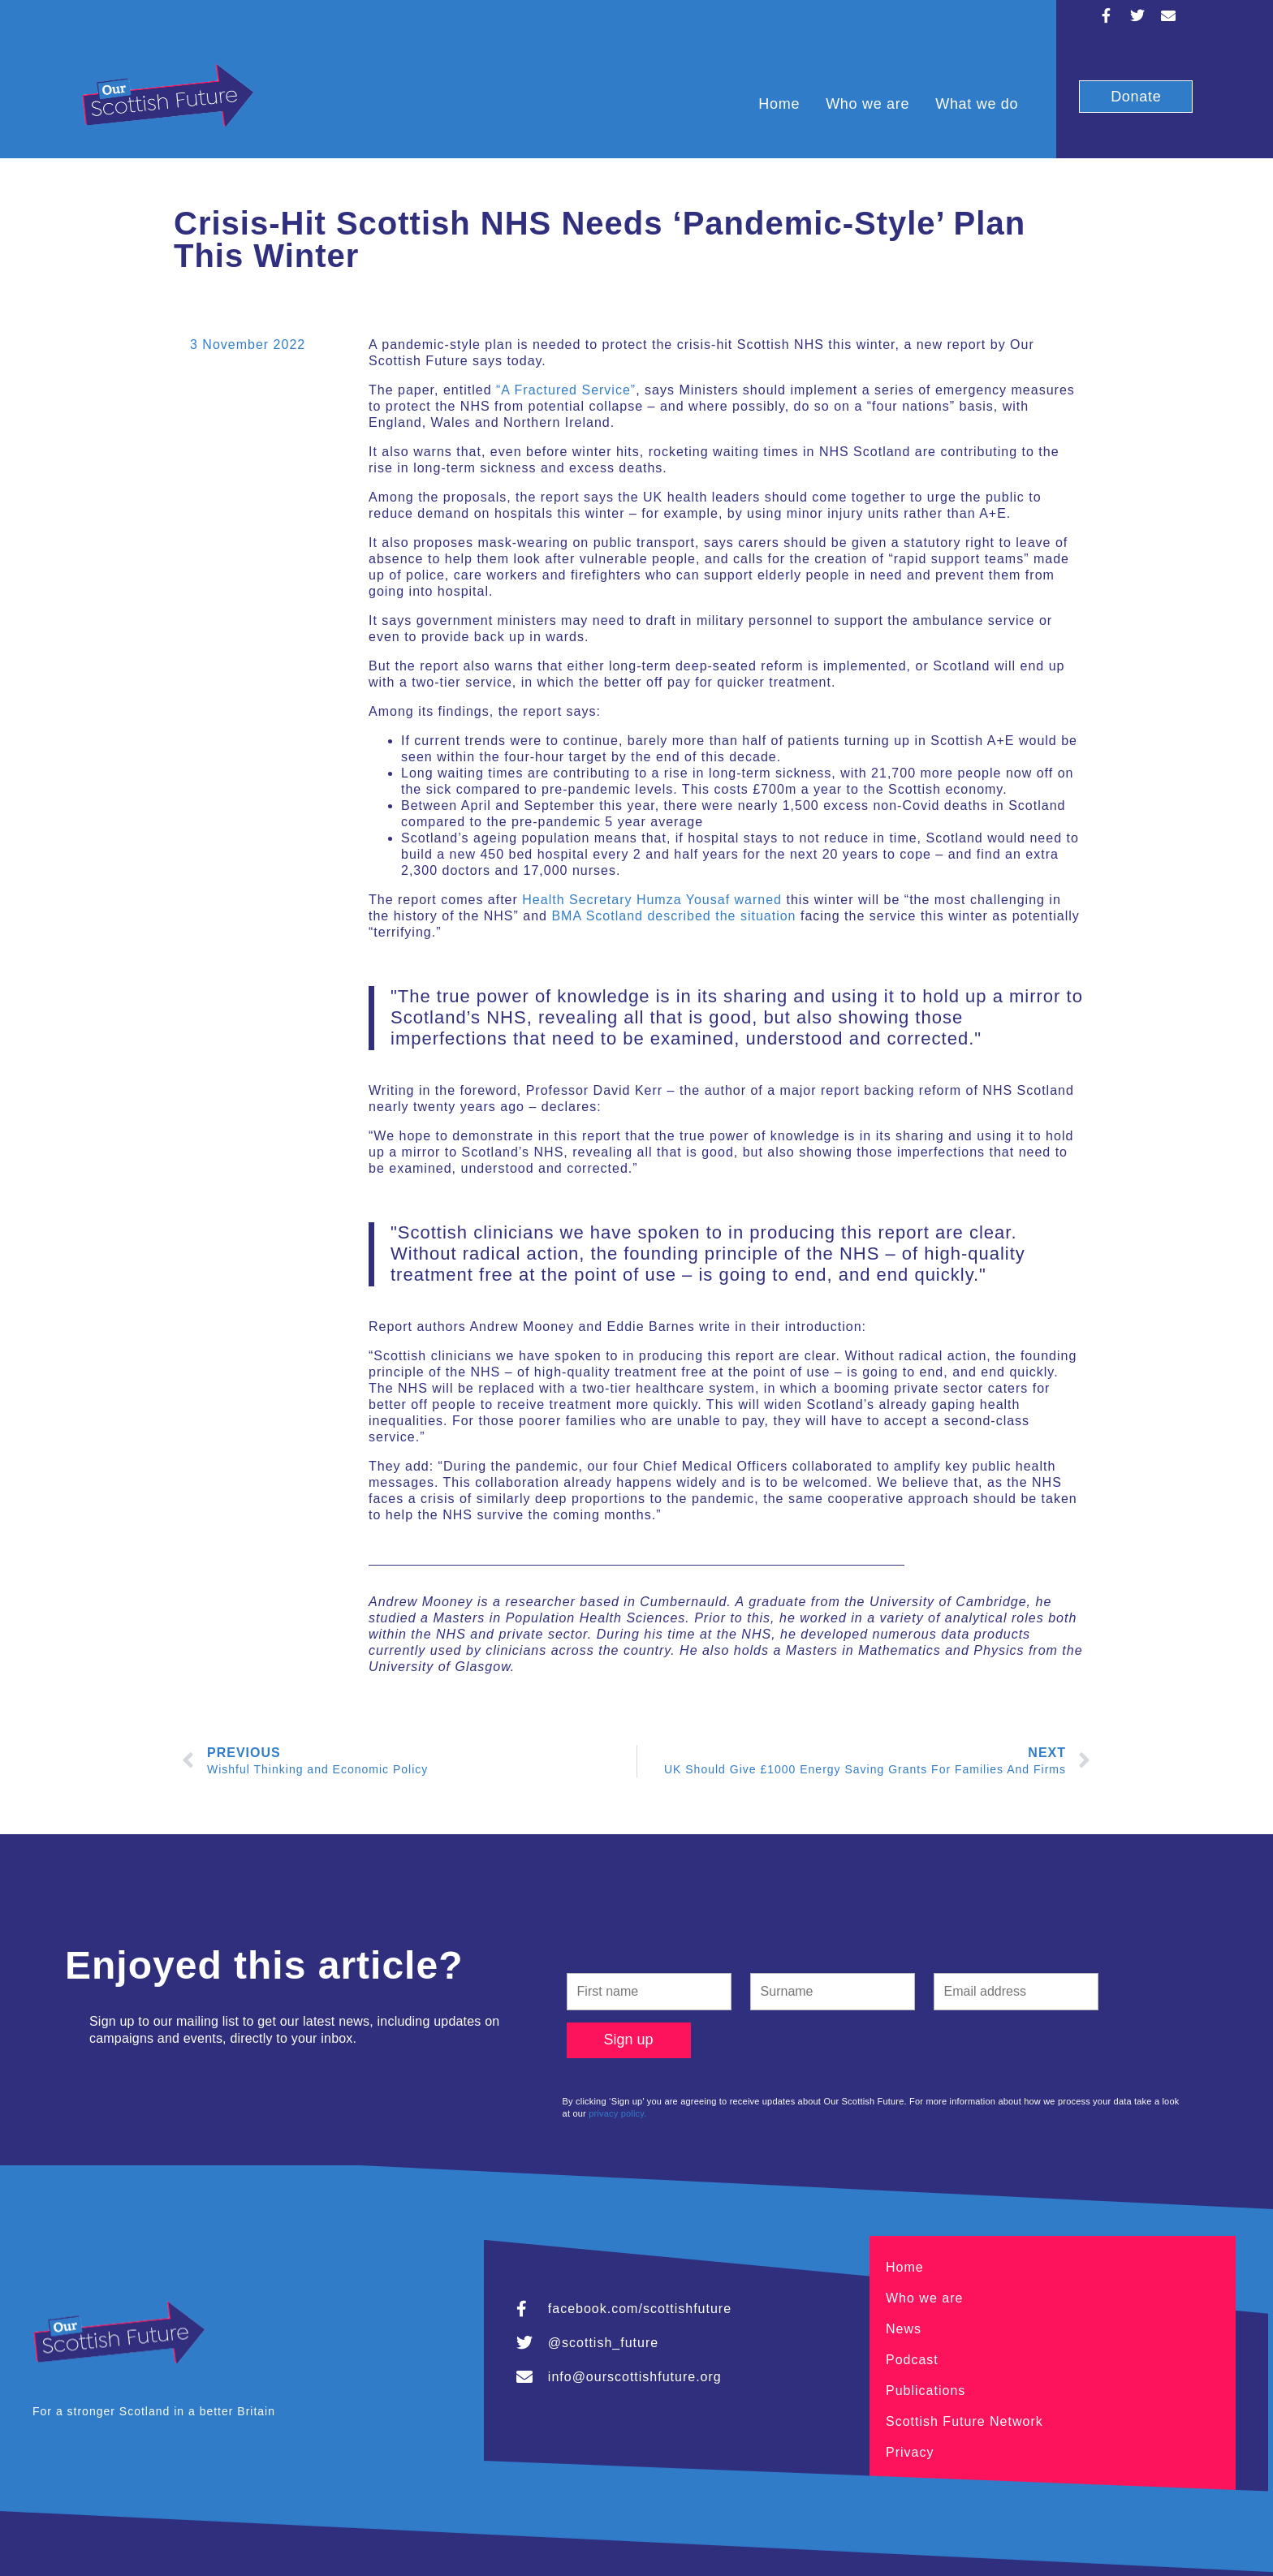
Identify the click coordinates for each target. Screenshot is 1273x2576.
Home (779, 104)
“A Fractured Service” (566, 390)
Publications (925, 2390)
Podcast (912, 2360)
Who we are (867, 104)
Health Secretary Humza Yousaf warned (652, 900)
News (903, 2329)
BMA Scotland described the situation (673, 916)
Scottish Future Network (964, 2421)
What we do (976, 104)
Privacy (910, 2452)
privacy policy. (617, 2113)
